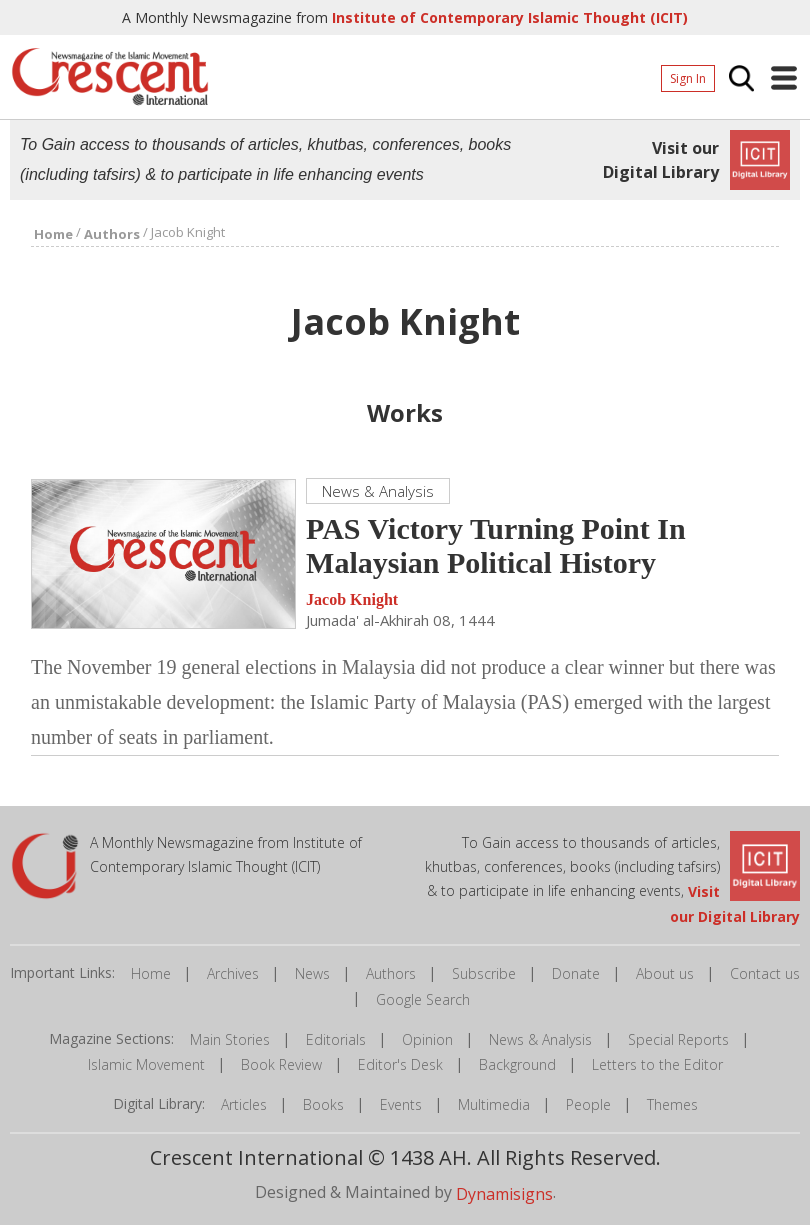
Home (151, 973)
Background (517, 1064)
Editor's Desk (400, 1064)
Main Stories (230, 1039)
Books (323, 1104)
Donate (576, 973)
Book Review (281, 1064)
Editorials (336, 1039)
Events (401, 1104)
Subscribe (484, 973)
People (588, 1104)
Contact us (765, 973)
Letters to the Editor (657, 1064)
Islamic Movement (146, 1064)
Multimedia (494, 1104)
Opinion (427, 1039)
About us (665, 973)
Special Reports (678, 1039)
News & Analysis (540, 1039)
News (312, 973)
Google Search (423, 999)
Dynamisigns (504, 1194)
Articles (244, 1104)
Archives (233, 973)
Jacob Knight (352, 600)
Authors (391, 973)
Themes (672, 1104)
